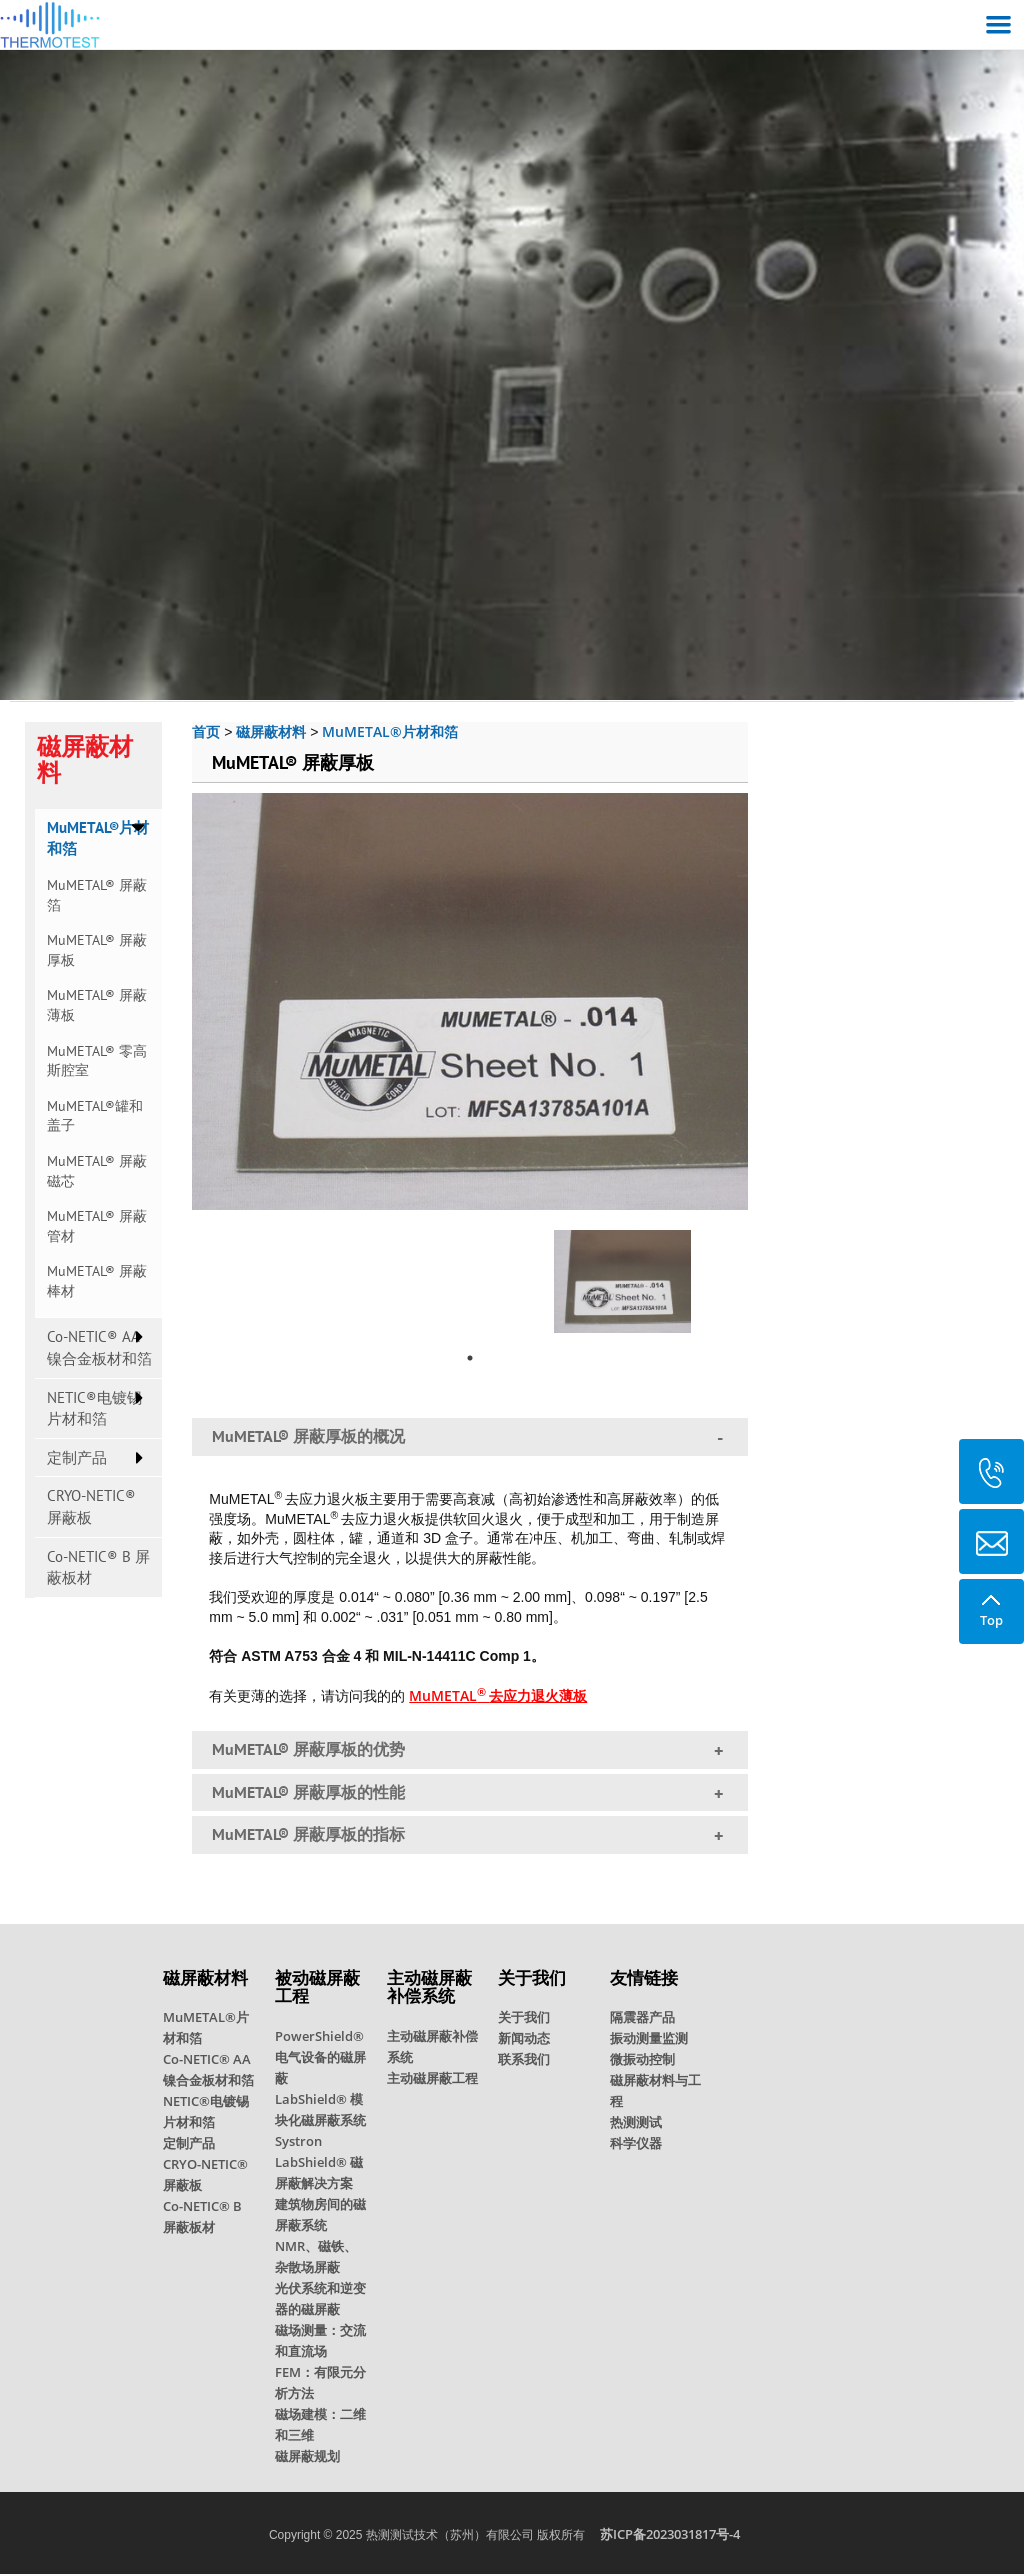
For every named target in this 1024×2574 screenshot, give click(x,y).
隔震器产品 (642, 2017)
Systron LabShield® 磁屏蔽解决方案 (319, 2162)
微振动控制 (642, 2059)
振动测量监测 (649, 2038)
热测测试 (636, 2122)
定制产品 (77, 1457)
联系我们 (524, 2059)
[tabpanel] (622, 1276)
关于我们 (524, 2017)
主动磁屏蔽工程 (432, 2078)
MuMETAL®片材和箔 (390, 731)
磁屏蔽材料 (271, 731)
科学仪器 (636, 2143)
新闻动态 (524, 2038)
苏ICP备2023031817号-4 (670, 2534)
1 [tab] (470, 1358)
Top (991, 1604)
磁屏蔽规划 (307, 2456)
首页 (206, 731)
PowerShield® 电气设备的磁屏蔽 (320, 2057)
